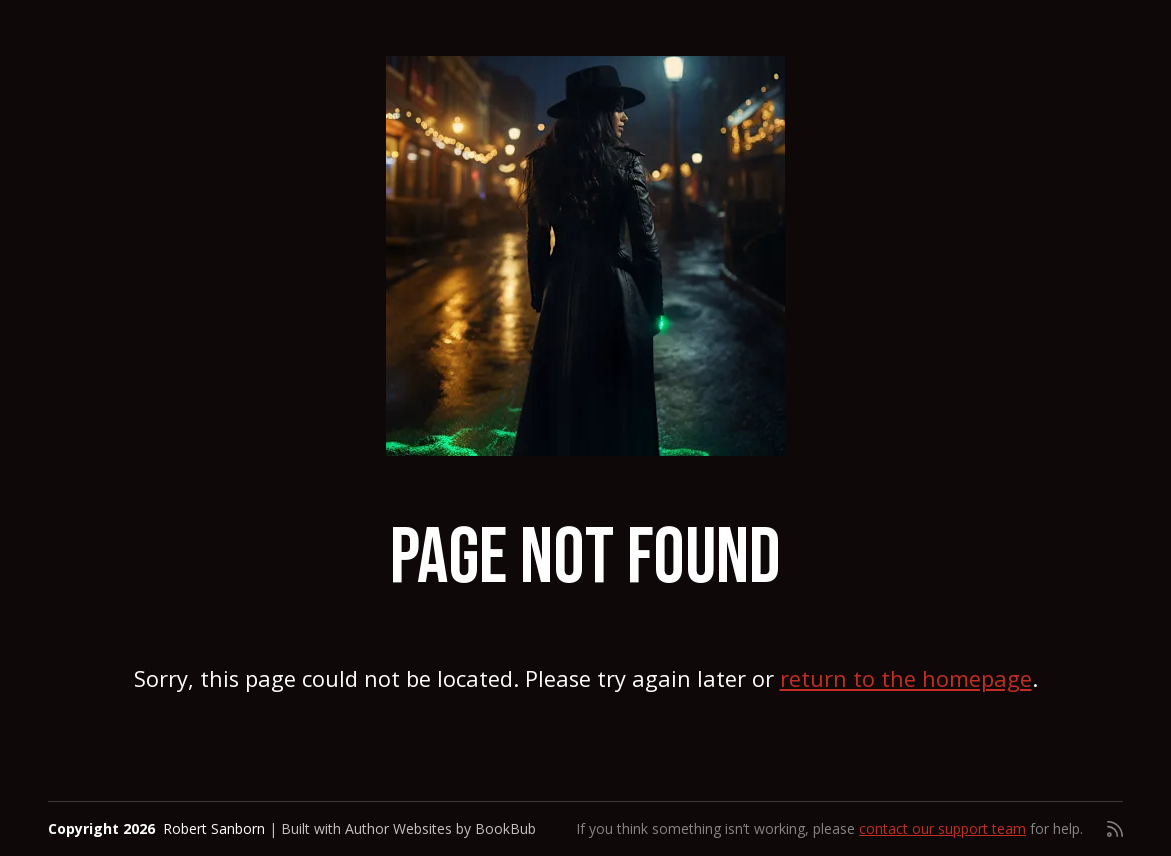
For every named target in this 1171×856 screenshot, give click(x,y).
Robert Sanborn (214, 828)
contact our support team (942, 828)
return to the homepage (906, 678)
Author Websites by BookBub (440, 828)
